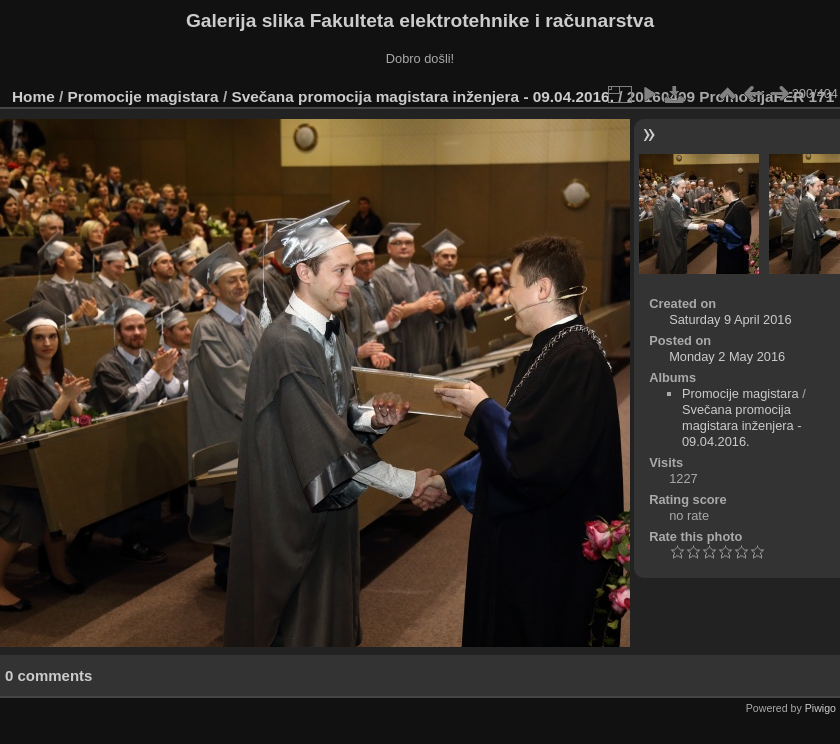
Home (33, 96)
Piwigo (820, 708)
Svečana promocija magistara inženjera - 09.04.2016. (422, 96)
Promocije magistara (143, 96)
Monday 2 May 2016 (727, 356)
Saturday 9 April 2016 (730, 319)
